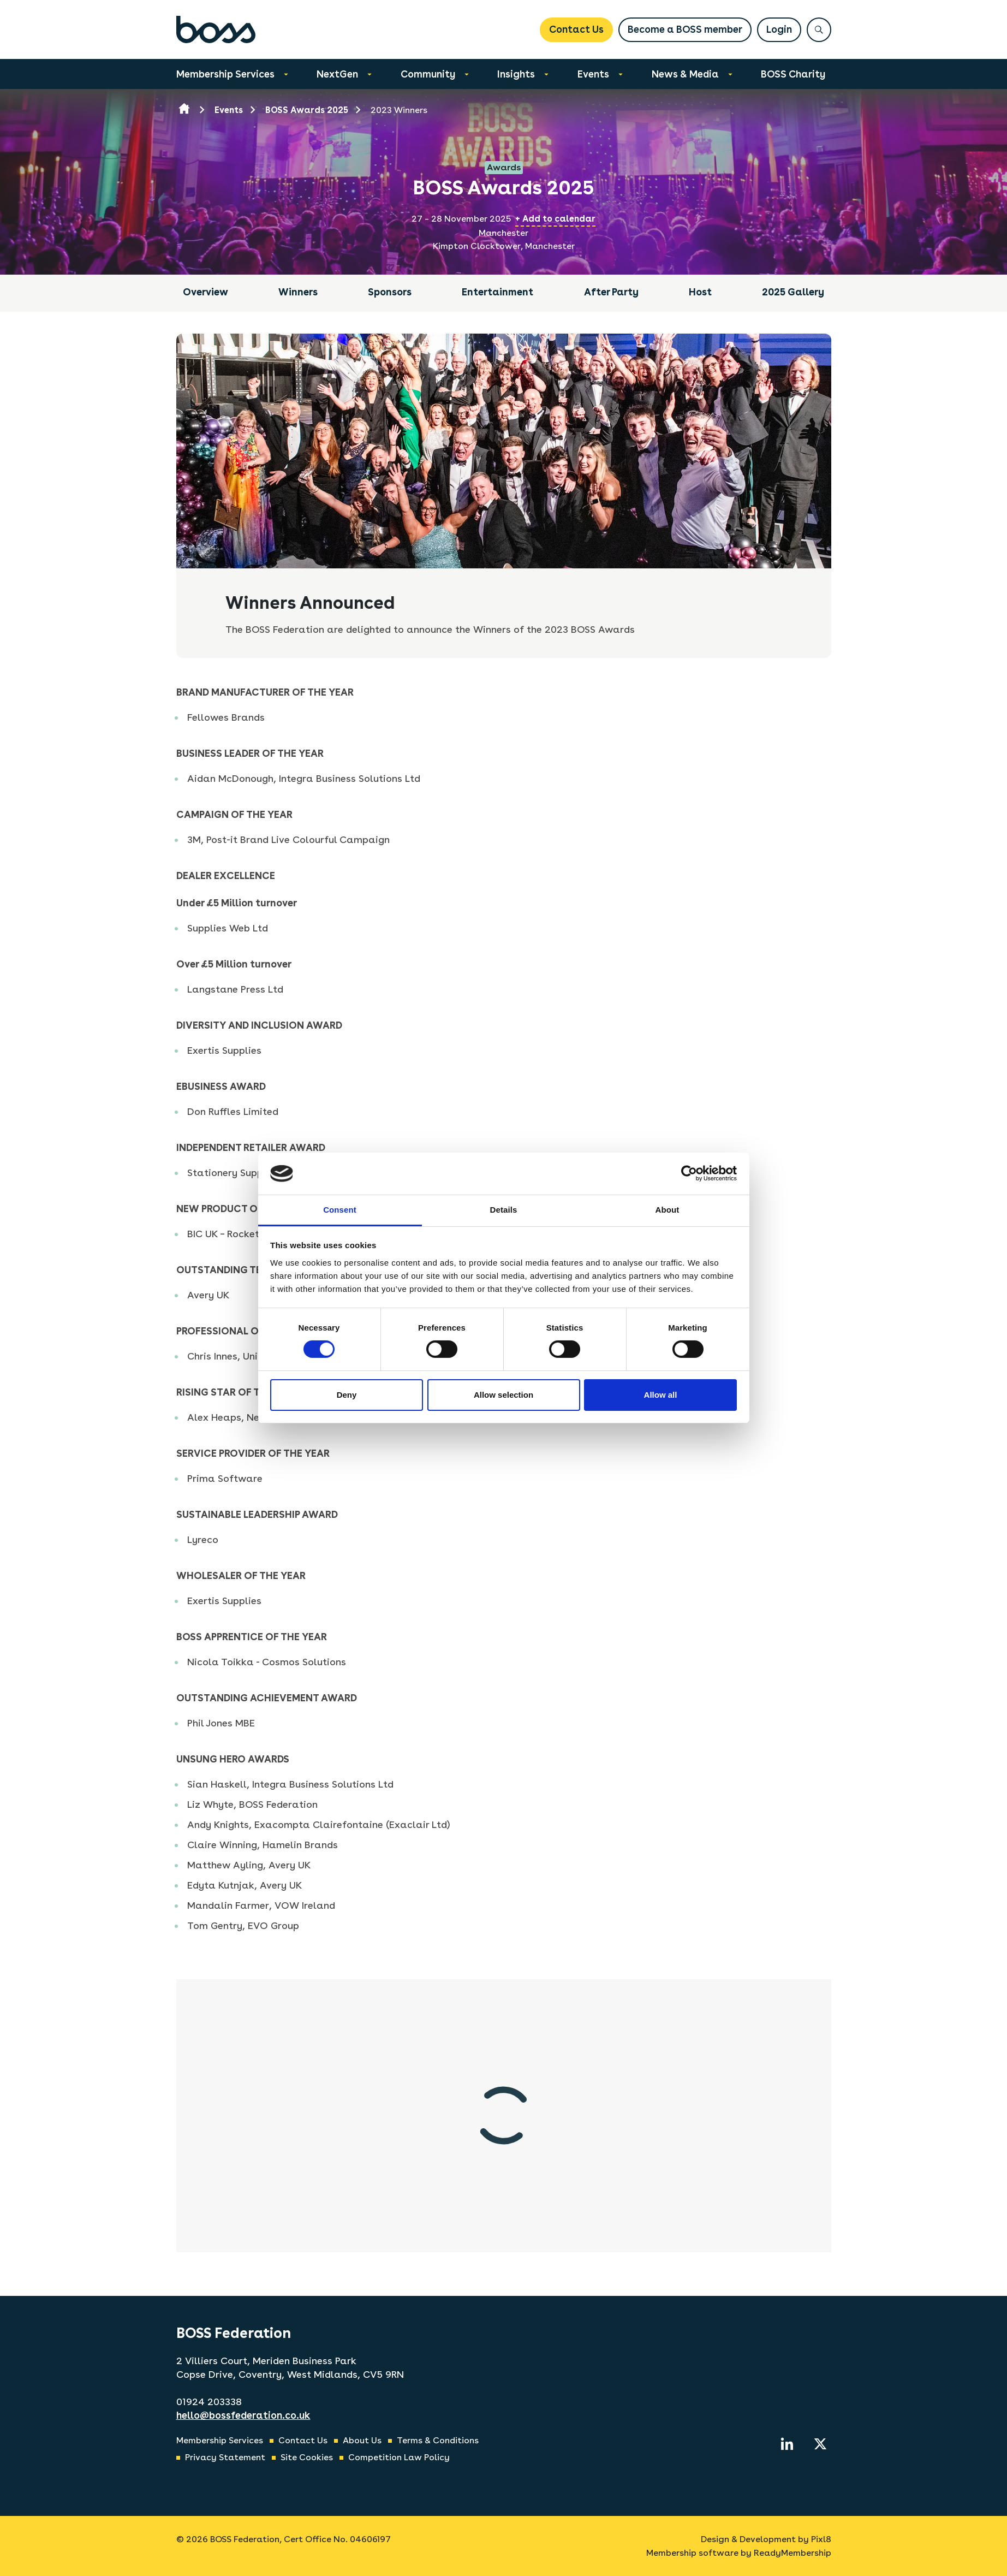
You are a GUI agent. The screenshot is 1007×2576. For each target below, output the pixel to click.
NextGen (337, 74)
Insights (516, 74)
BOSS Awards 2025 (306, 110)
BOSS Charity (793, 74)
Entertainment (497, 292)
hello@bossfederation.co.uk (243, 2415)
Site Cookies (307, 2457)
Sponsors (390, 292)
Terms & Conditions (438, 2440)
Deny (347, 1394)
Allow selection (503, 1394)
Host (700, 292)
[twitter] (820, 2444)
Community (428, 74)
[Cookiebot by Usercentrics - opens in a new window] (689, 1173)
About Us (362, 2440)
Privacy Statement (225, 2457)
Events (593, 74)
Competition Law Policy (399, 2457)
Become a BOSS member (685, 29)
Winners (298, 292)
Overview (205, 292)
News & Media (685, 74)
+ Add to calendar (555, 218)
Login (779, 29)
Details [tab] (503, 1209)
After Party (611, 292)
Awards (504, 167)
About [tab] (668, 1209)
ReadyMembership (792, 2553)
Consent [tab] (339, 1209)
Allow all (660, 1394)
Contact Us (576, 29)
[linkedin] (787, 2444)
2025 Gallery (793, 292)
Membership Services (225, 74)
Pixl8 (821, 2539)
